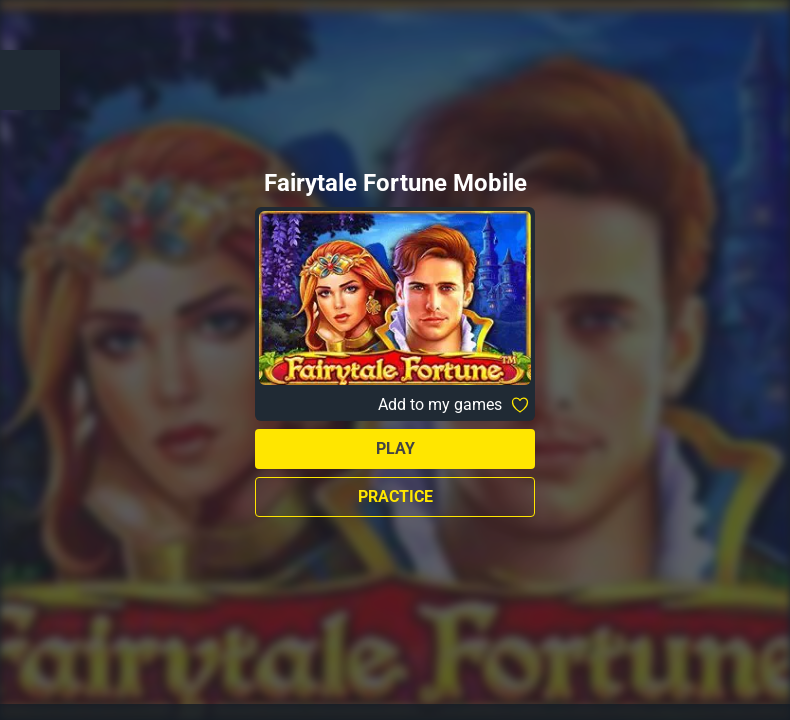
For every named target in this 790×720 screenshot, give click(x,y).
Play (395, 448)
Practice (395, 496)
